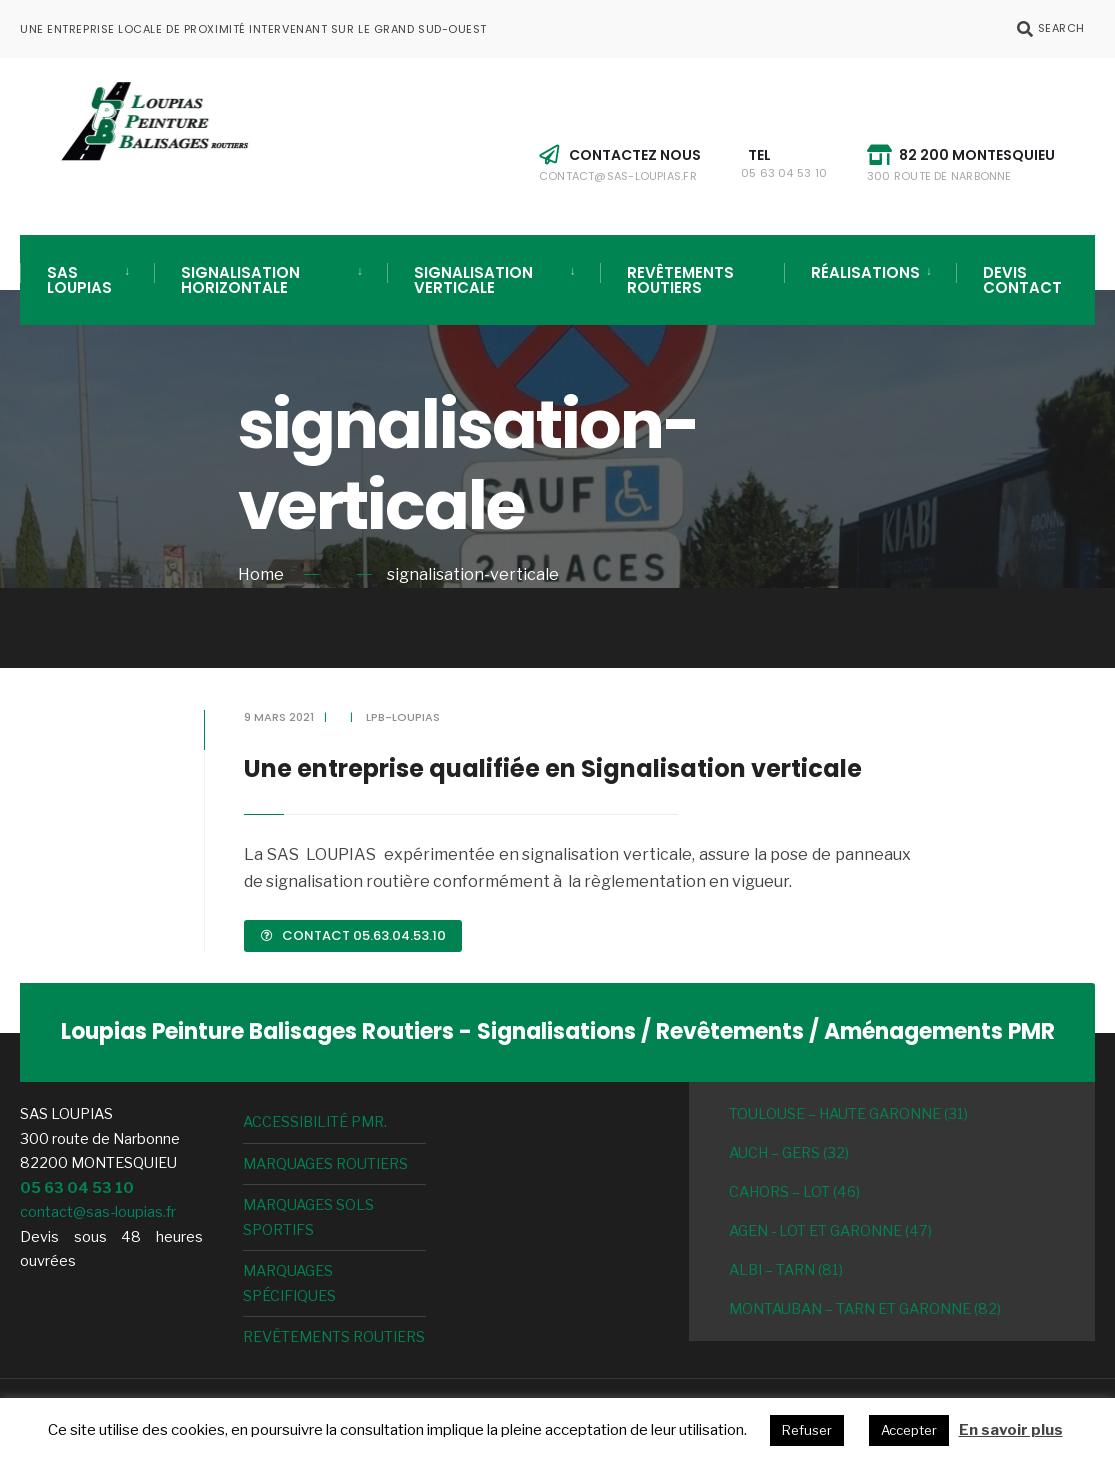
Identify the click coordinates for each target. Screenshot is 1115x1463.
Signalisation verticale (473, 280)
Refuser (807, 1430)
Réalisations (865, 272)
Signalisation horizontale (240, 280)
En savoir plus (1011, 1430)
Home (261, 574)
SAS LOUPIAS (79, 280)
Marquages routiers (325, 1164)
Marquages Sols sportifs (308, 1217)
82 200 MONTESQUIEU (961, 164)
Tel (784, 163)
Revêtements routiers (680, 280)
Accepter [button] (909, 1430)
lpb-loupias (403, 717)
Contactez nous (620, 164)
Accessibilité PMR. (315, 1122)
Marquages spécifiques (289, 1283)
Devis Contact (1022, 280)
